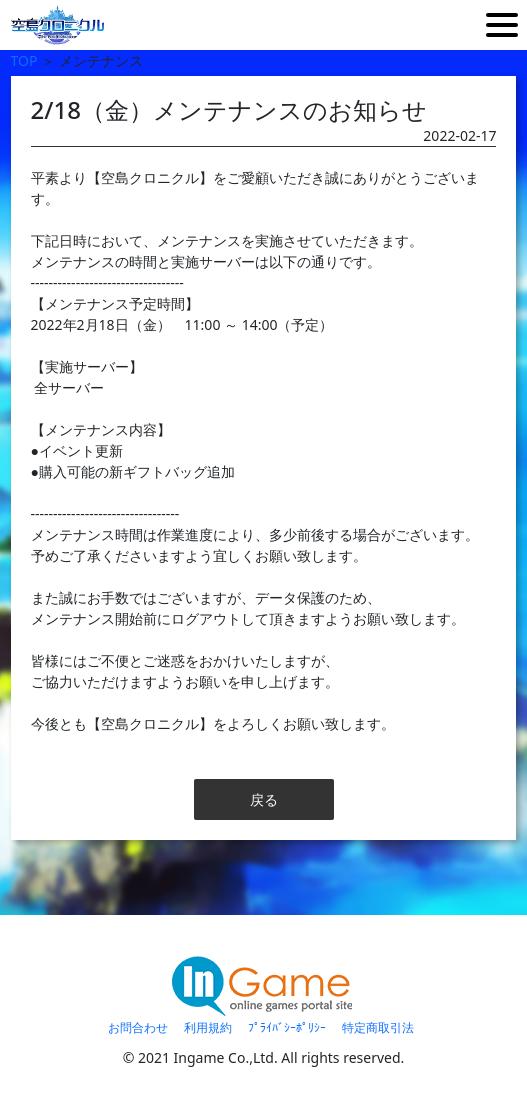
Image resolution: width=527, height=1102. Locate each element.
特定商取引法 (378, 1027)
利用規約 (208, 1027)
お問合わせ (138, 1027)
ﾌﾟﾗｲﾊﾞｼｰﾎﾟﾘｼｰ (287, 1027)
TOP (24, 60)
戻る (264, 799)
